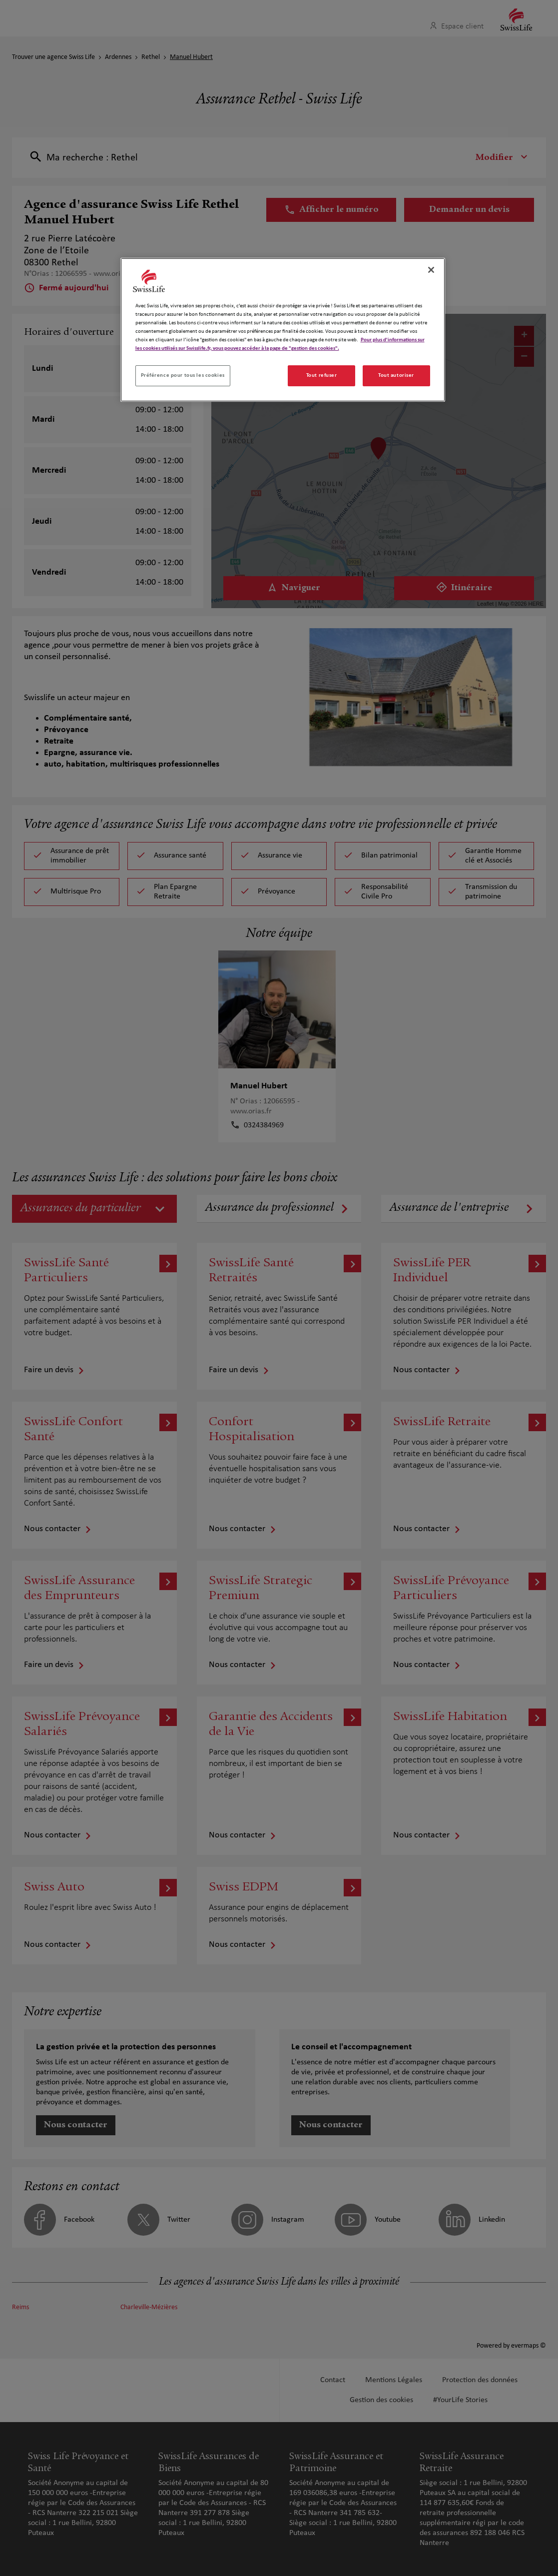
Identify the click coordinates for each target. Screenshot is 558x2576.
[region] (282, 330)
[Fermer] (431, 270)
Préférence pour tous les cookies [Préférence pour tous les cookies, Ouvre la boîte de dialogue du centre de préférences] (183, 375)
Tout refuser (321, 375)
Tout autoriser (396, 375)
